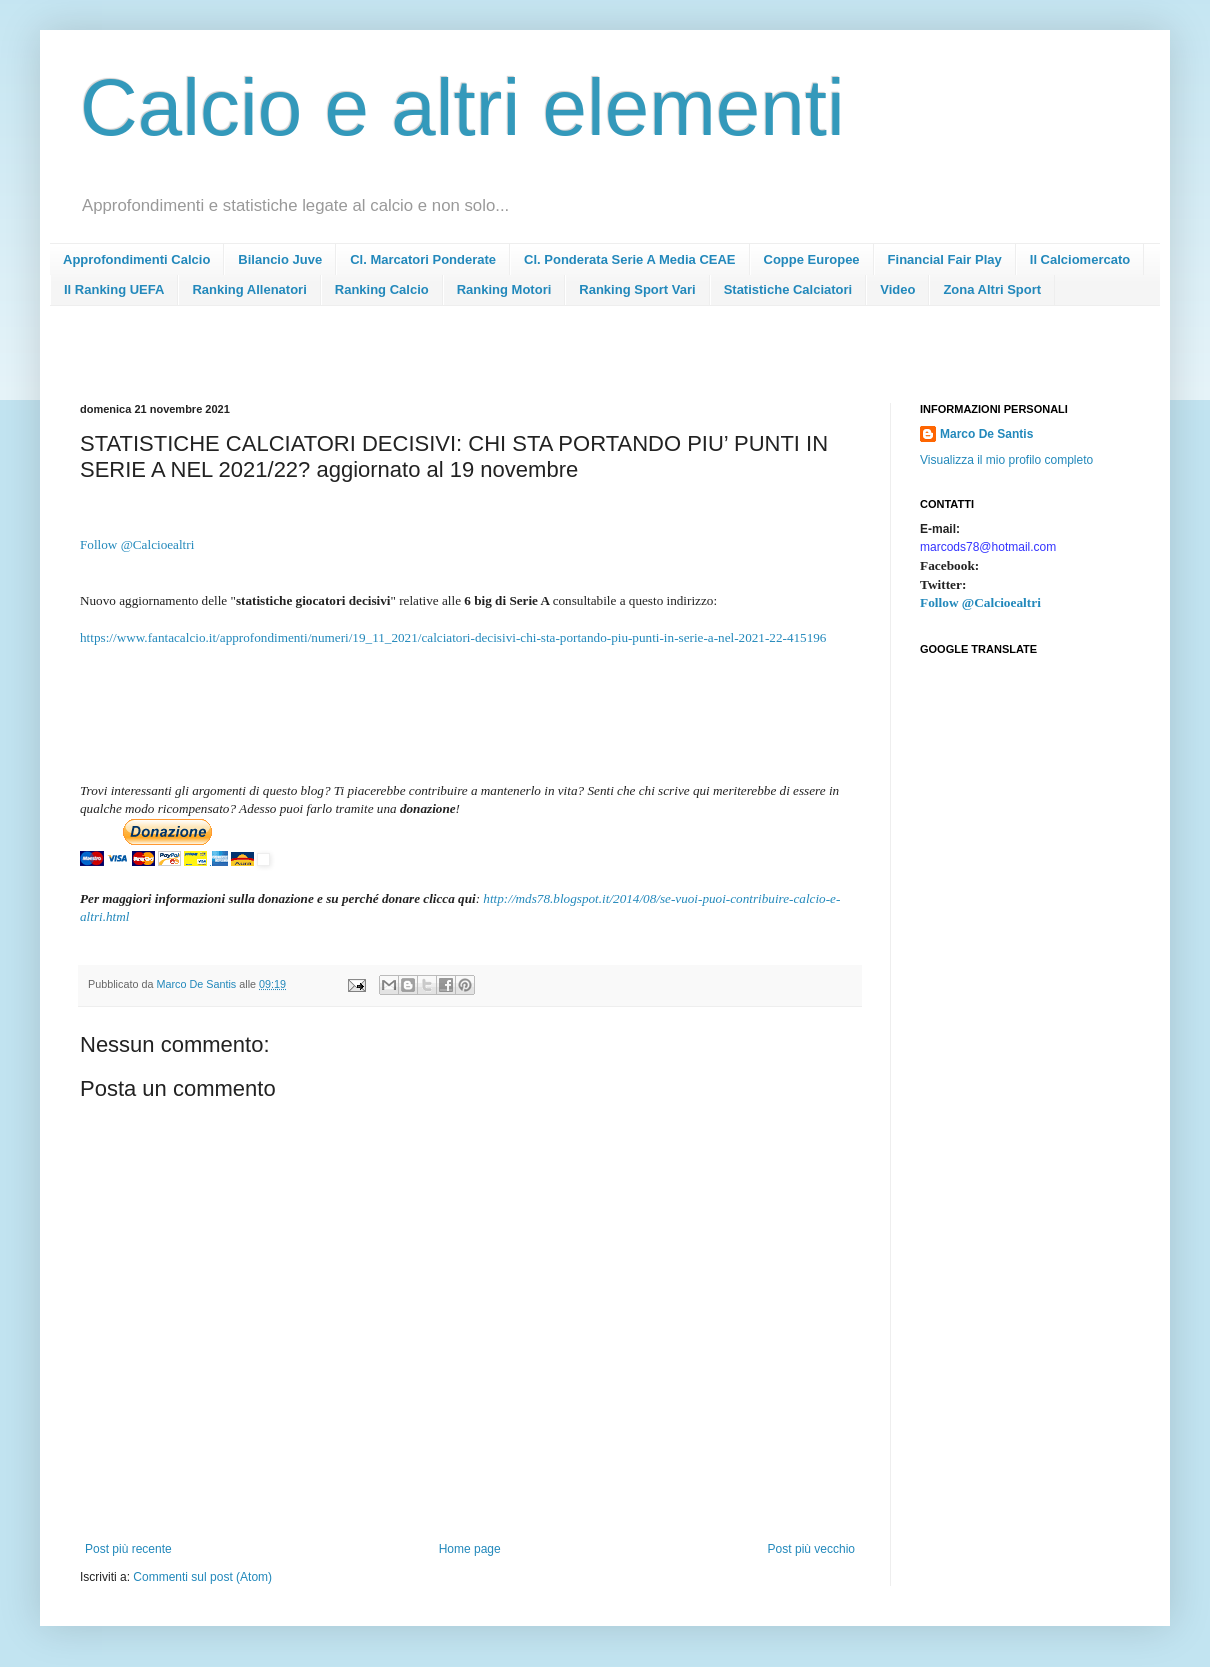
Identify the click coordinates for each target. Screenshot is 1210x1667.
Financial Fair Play (945, 259)
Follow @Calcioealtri (137, 544)
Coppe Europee (812, 259)
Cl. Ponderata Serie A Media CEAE (629, 259)
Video (897, 289)
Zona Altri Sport (992, 289)
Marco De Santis (986, 434)
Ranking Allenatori (249, 289)
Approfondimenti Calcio (136, 259)
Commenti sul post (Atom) (202, 1577)
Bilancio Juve (280, 259)
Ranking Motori (504, 289)
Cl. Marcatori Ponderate (423, 259)
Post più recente (128, 1549)
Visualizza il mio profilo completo (1006, 460)
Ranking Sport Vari (637, 289)
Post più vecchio (811, 1549)
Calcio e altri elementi (462, 107)
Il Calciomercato (1080, 259)
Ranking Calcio (382, 289)
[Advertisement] (444, 360)
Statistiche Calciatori (788, 289)
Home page (470, 1549)
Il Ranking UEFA (114, 289)
